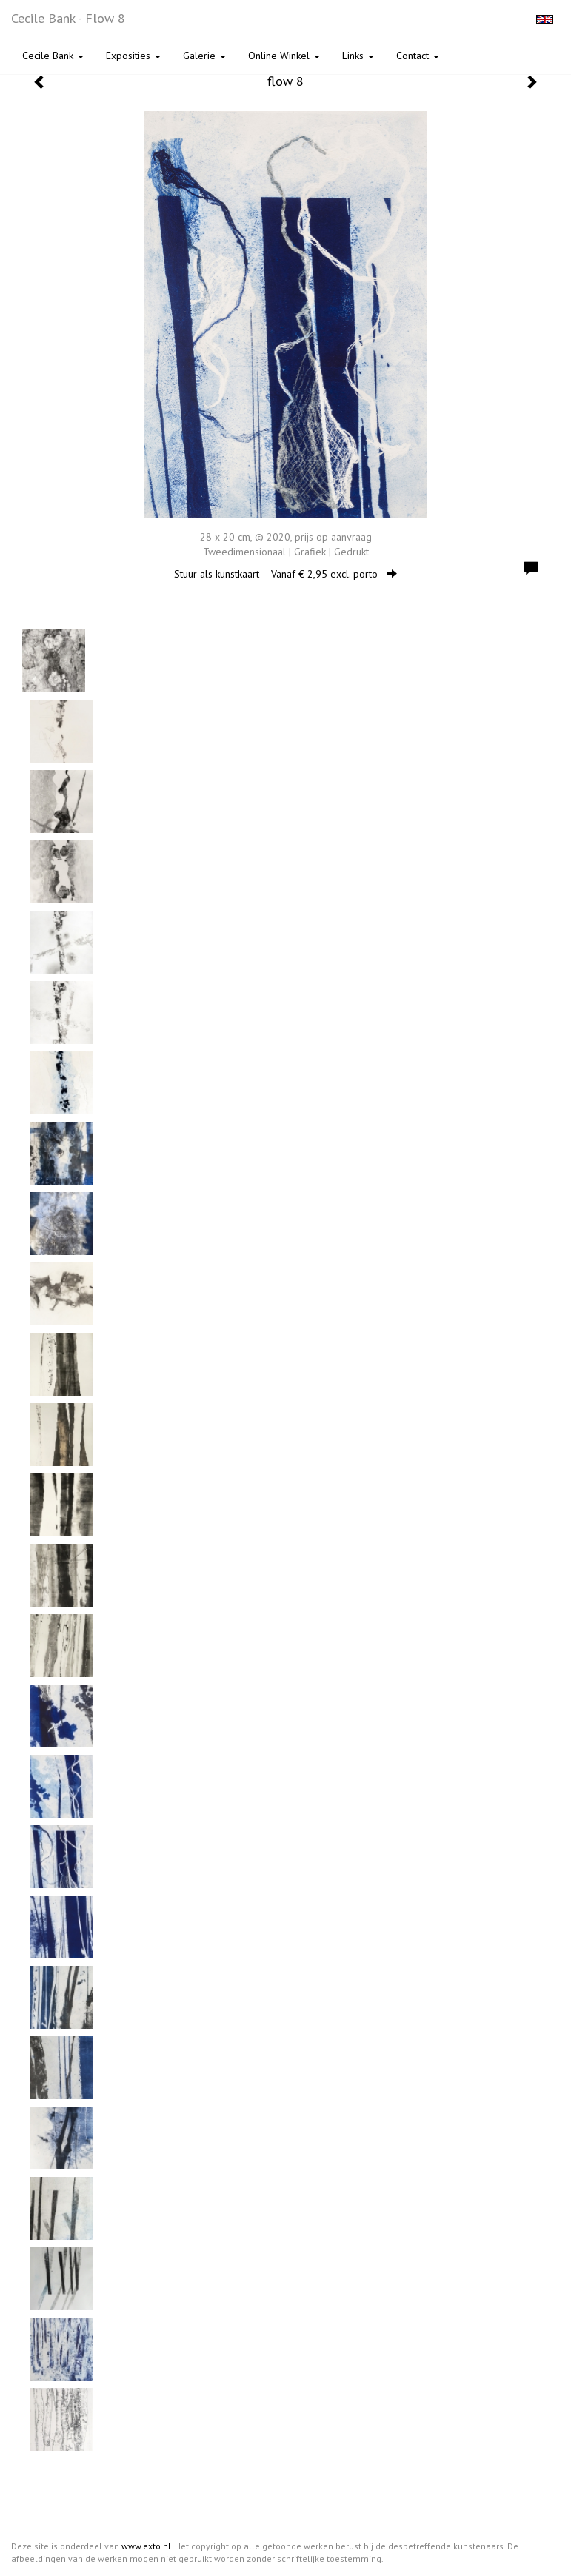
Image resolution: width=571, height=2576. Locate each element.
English (544, 19)
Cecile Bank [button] (53, 55)
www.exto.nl (146, 2546)
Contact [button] (417, 55)
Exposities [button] (133, 55)
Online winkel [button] (284, 55)
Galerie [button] (204, 55)
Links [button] (358, 55)
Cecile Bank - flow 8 (68, 18)
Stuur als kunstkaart (285, 574)
